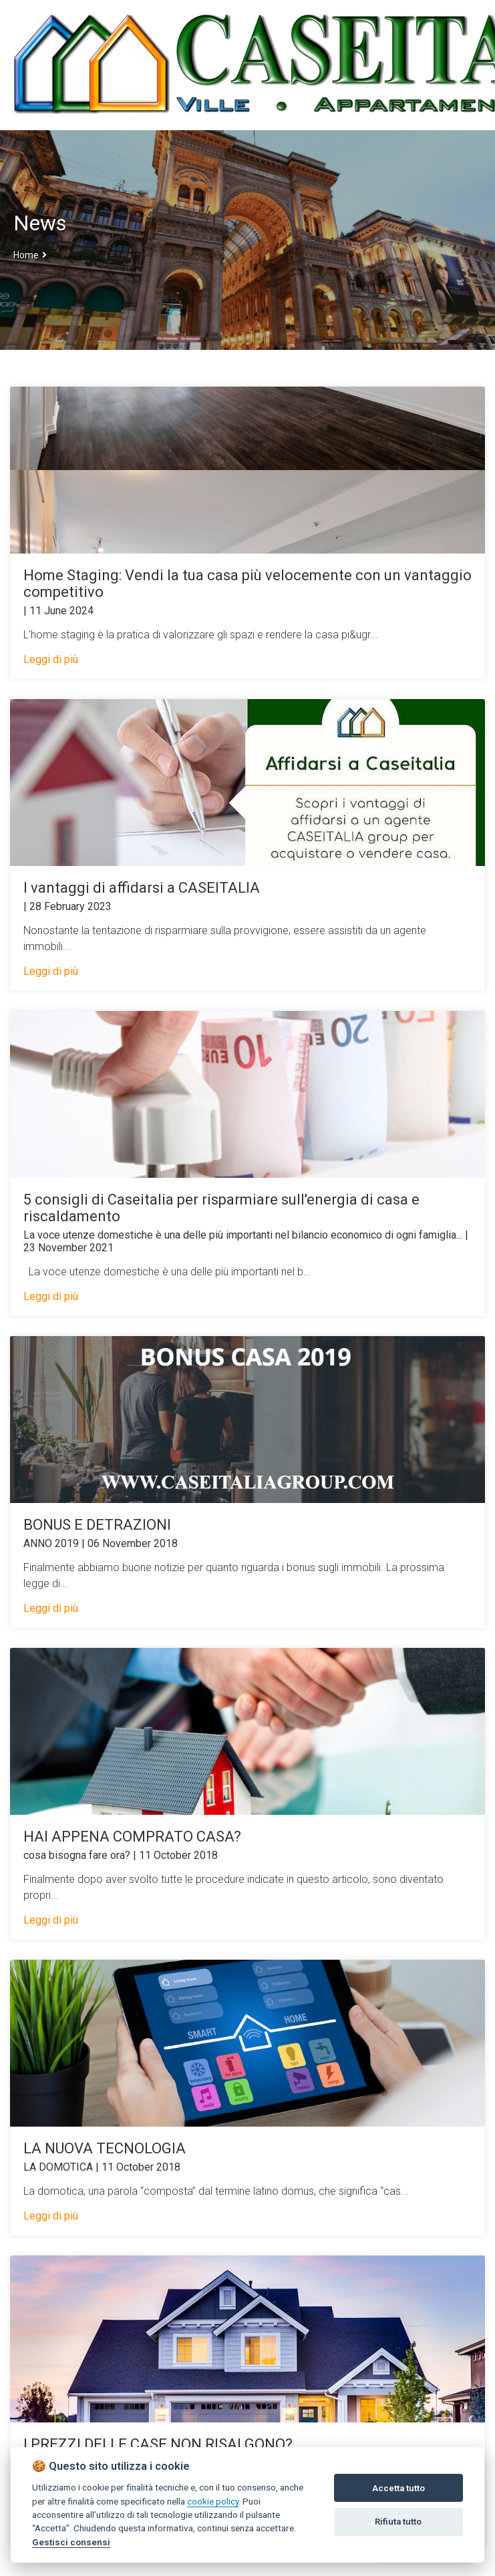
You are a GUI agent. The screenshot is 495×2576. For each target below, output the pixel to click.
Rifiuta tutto (398, 2522)
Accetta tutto (398, 2488)
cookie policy (212, 2501)
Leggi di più (50, 659)
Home (26, 255)
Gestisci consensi (71, 2542)
